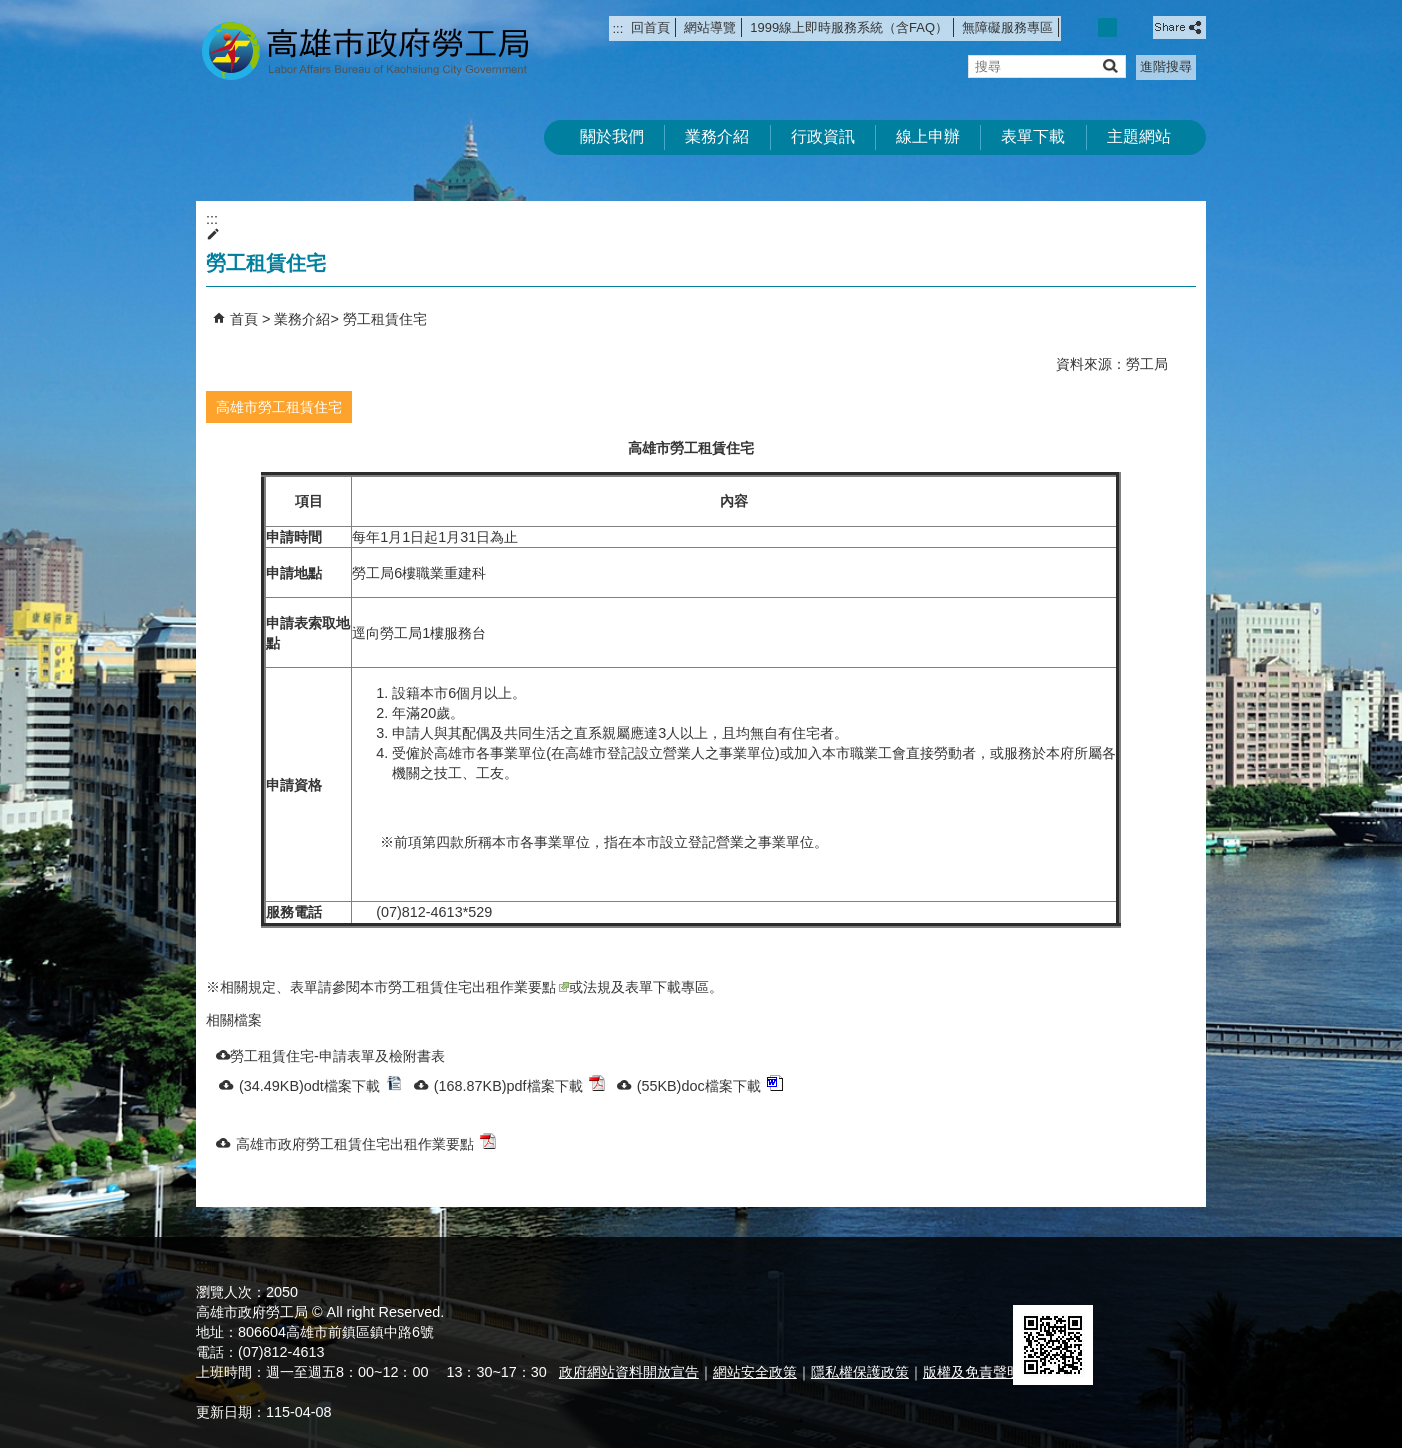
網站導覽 (710, 27)
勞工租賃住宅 (385, 319)
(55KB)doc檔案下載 (710, 1084)
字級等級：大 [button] (1129, 27)
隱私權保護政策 (860, 1372)
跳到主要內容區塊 (10, 10)
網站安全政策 (755, 1372)
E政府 (1034, 1279)
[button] (1109, 65)
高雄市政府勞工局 (365, 50)
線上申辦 (928, 136)
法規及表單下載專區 (646, 987)
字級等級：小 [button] (1086, 27)
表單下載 (1033, 136)
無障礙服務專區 (1007, 27)
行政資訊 (823, 136)
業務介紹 (717, 136)
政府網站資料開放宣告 (629, 1372)
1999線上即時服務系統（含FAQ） (849, 27)
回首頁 (650, 27)
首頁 (244, 319)
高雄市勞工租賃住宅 (279, 407)
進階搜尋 (1166, 66)
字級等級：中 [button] (1107, 27)
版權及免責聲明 (972, 1372)
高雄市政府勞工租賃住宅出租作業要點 (366, 1142)
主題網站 (1139, 136)
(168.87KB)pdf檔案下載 (519, 1084)
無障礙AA (1133, 1281)
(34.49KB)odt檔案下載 (320, 1084)
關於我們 (612, 136)
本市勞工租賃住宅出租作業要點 (464, 987)
